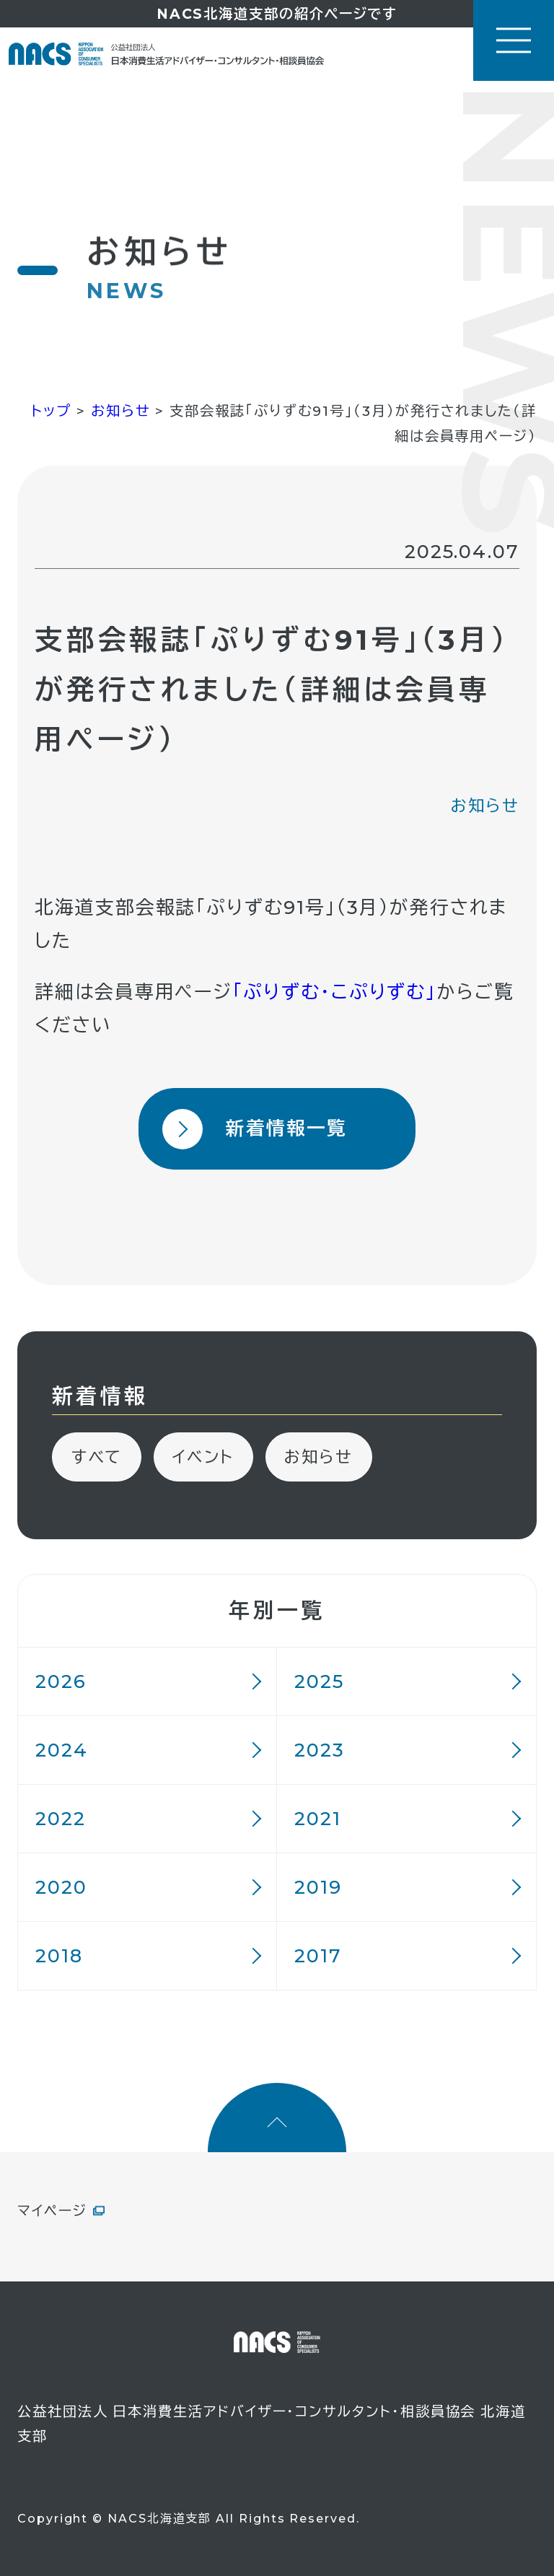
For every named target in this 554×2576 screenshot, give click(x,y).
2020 (61, 1887)
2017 (318, 1955)
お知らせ (485, 806)
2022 (60, 1818)
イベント (203, 1457)
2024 (61, 1750)
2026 (61, 1681)
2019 (318, 1887)
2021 (317, 1818)
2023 (319, 1750)
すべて (97, 1457)
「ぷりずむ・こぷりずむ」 (334, 991)
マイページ (52, 2210)
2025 (319, 1681)
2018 (59, 1955)
